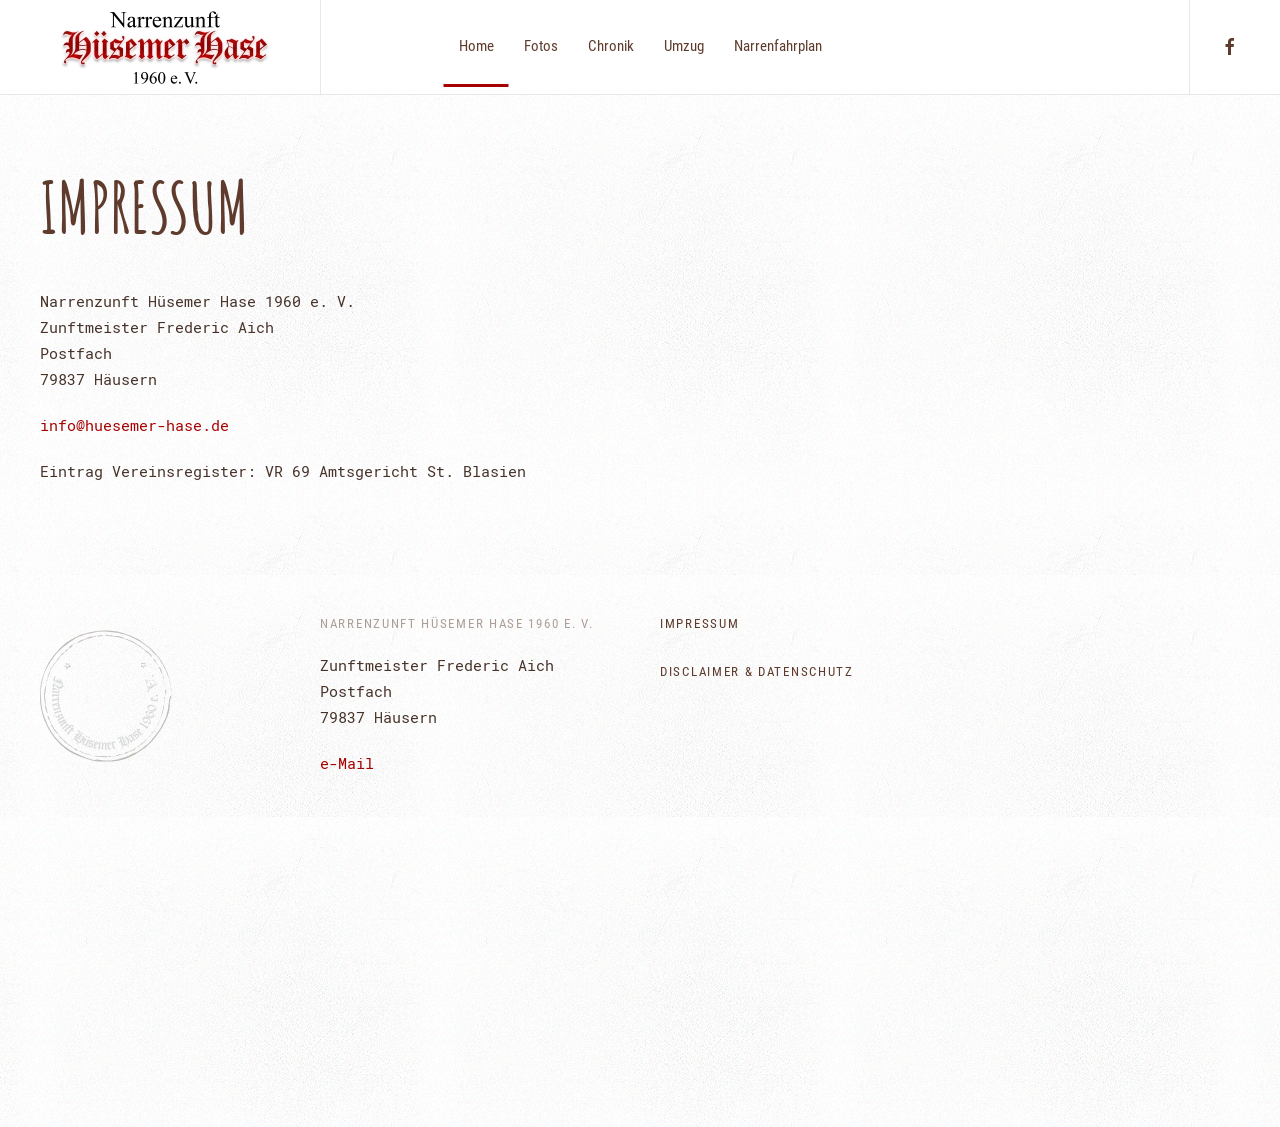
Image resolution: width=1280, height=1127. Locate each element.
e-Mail (347, 763)
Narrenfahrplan (778, 46)
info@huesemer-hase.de (134, 425)
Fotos (541, 46)
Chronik (611, 46)
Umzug (684, 46)
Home (476, 46)
